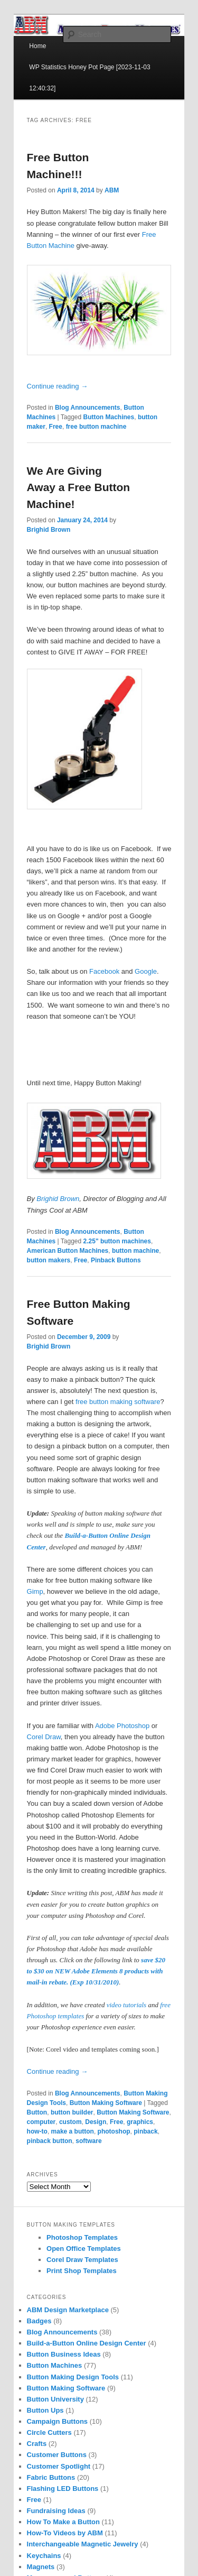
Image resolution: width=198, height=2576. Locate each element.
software (88, 2141)
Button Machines (109, 417)
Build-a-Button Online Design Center (86, 2343)
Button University (55, 2399)
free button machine (96, 426)
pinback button (49, 2141)
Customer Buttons (57, 2455)
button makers (49, 1260)
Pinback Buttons (116, 1260)
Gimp (35, 1591)
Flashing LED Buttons (63, 2488)
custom (70, 2122)
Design (95, 2122)
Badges (39, 2321)
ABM (112, 190)
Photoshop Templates (82, 2237)
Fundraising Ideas (56, 2511)
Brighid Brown (49, 529)
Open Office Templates (83, 2248)
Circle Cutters (49, 2432)
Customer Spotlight (59, 2466)
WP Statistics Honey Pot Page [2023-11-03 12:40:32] (89, 77)
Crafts (37, 2444)
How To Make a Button (63, 2522)
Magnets (41, 2567)
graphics (140, 2122)
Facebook (104, 971)
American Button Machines (68, 1250)
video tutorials (126, 2005)
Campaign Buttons (57, 2421)
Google (146, 971)
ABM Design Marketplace (68, 2310)
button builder (72, 2112)
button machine (135, 1250)
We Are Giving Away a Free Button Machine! (78, 487)
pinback (145, 2131)
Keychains (44, 2556)
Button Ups (45, 2410)
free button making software (118, 1402)
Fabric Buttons (51, 2477)
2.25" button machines (117, 1241)
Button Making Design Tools (73, 2377)
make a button (72, 2131)
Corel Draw (44, 1737)
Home (37, 46)
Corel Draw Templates (82, 2260)
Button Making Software (106, 2103)
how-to (37, 2131)
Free (55, 426)
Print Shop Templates (81, 2271)
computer (41, 2122)
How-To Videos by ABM (65, 2533)
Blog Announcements (87, 407)
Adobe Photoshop (122, 1726)
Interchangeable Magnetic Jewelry (82, 2544)
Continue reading (57, 386)
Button (37, 2112)
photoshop (114, 2131)
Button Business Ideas (64, 2354)
